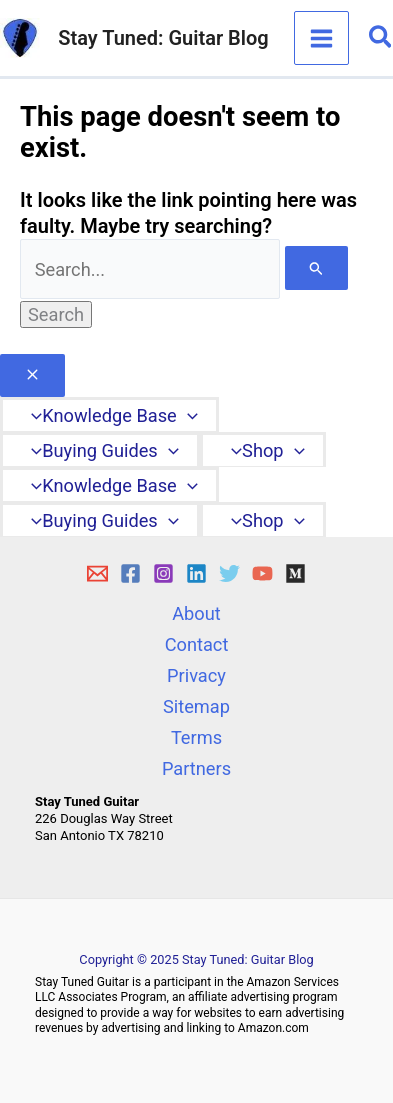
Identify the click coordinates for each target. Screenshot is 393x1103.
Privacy (196, 675)
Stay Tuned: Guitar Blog (163, 38)
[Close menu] (32, 376)
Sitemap (196, 706)
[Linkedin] (196, 573)
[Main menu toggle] (321, 38)
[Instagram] (163, 573)
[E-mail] (97, 573)
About (196, 613)
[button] (381, 38)
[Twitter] (229, 573)
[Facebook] (130, 573)
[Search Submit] (316, 268)
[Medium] (295, 573)
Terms (196, 737)
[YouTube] (262, 573)
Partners (196, 768)
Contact (197, 644)
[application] (187, 415)
